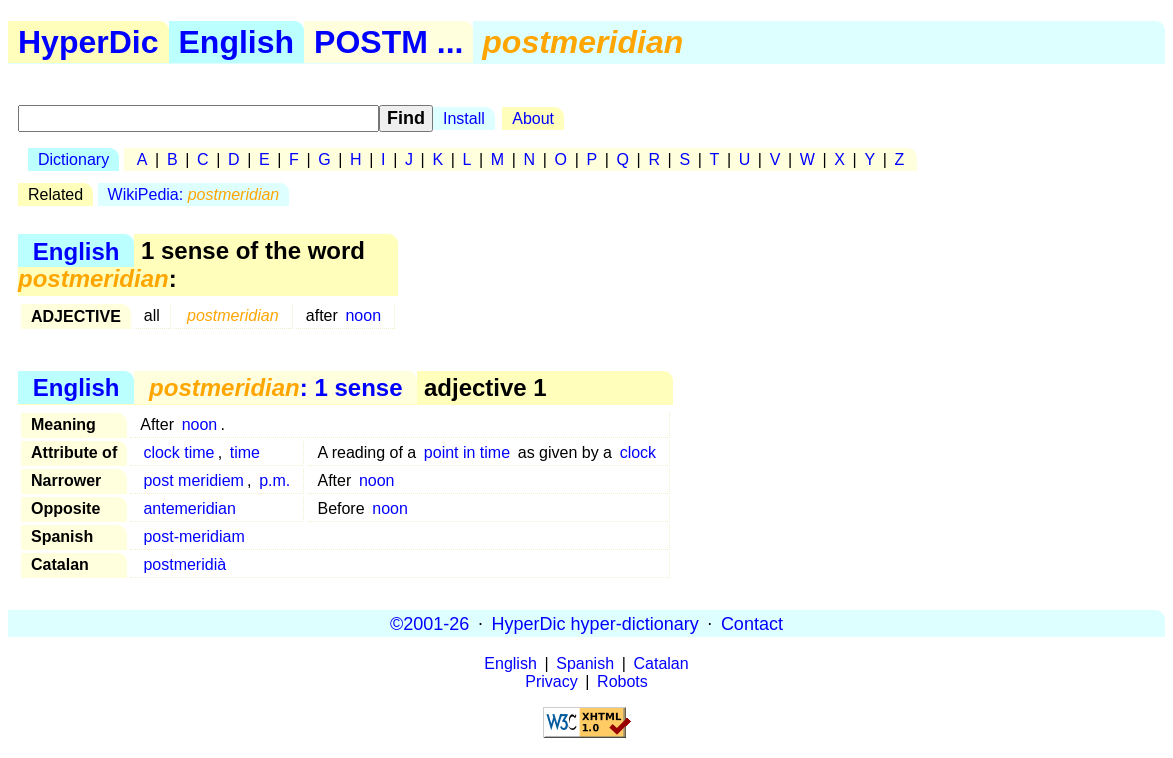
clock (638, 452)
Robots (622, 681)
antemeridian (189, 508)
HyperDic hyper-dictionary (595, 623)
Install (464, 118)
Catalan (661, 663)
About (533, 118)
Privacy (551, 681)
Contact (752, 623)
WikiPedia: (194, 194)
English (237, 42)
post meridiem (193, 480)
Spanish (585, 663)
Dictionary (73, 159)
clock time (178, 452)
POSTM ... (388, 42)
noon (363, 315)
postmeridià (184, 564)
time (245, 452)
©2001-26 (429, 623)
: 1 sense (275, 387)
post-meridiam (193, 536)
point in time (467, 452)
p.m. (274, 480)
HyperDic (88, 42)
